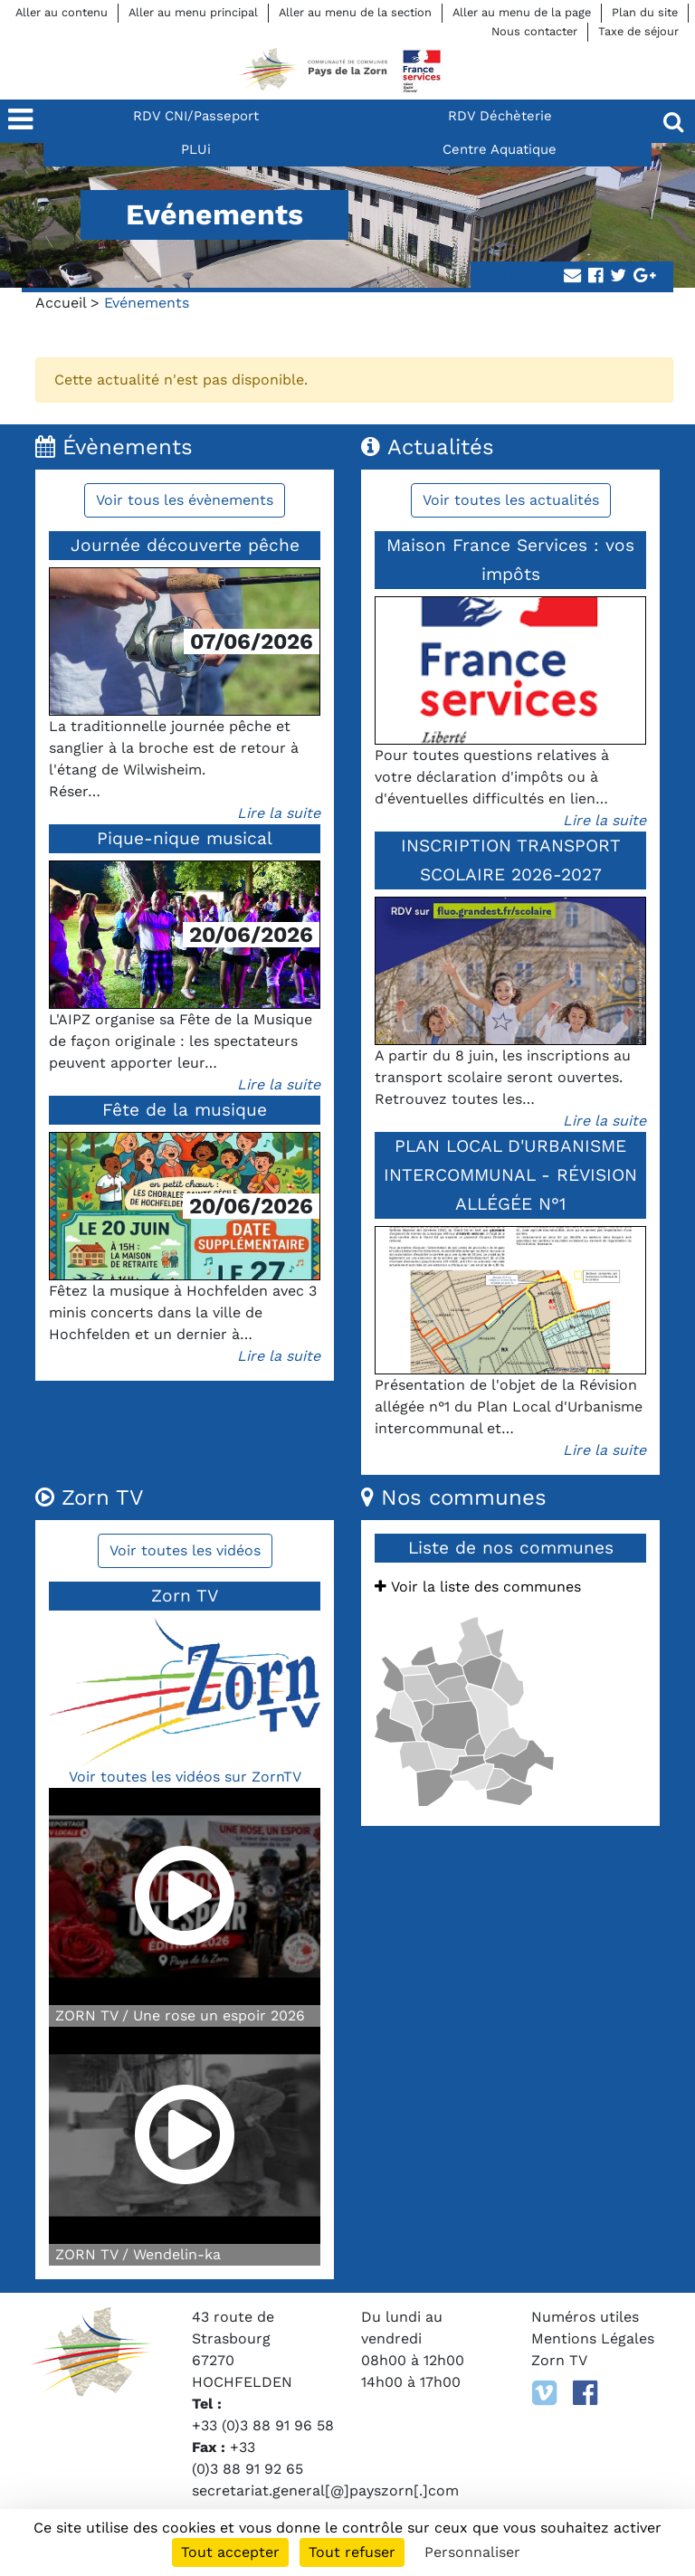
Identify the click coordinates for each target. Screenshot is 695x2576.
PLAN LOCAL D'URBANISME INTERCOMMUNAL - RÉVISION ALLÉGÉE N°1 (510, 1175)
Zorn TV (559, 2360)
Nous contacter (534, 31)
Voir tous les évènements (184, 500)
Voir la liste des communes (478, 1586)
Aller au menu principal (193, 12)
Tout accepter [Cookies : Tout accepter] (230, 2552)
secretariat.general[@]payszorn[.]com (325, 2490)
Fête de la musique (184, 1109)
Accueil (60, 302)
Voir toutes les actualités (511, 500)
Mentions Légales (592, 2338)
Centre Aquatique (500, 149)
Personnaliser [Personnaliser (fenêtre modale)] (472, 2552)
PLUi (196, 149)
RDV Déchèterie (500, 116)
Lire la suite (278, 813)
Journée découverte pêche (185, 545)
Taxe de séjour (638, 31)
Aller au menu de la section (355, 12)
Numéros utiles (585, 2316)
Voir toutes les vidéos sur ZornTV (185, 1776)
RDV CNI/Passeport (196, 116)
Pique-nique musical (184, 838)
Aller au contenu (61, 12)
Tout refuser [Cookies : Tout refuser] (352, 2552)
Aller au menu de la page (521, 12)
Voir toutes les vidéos (185, 1550)
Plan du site (645, 12)
